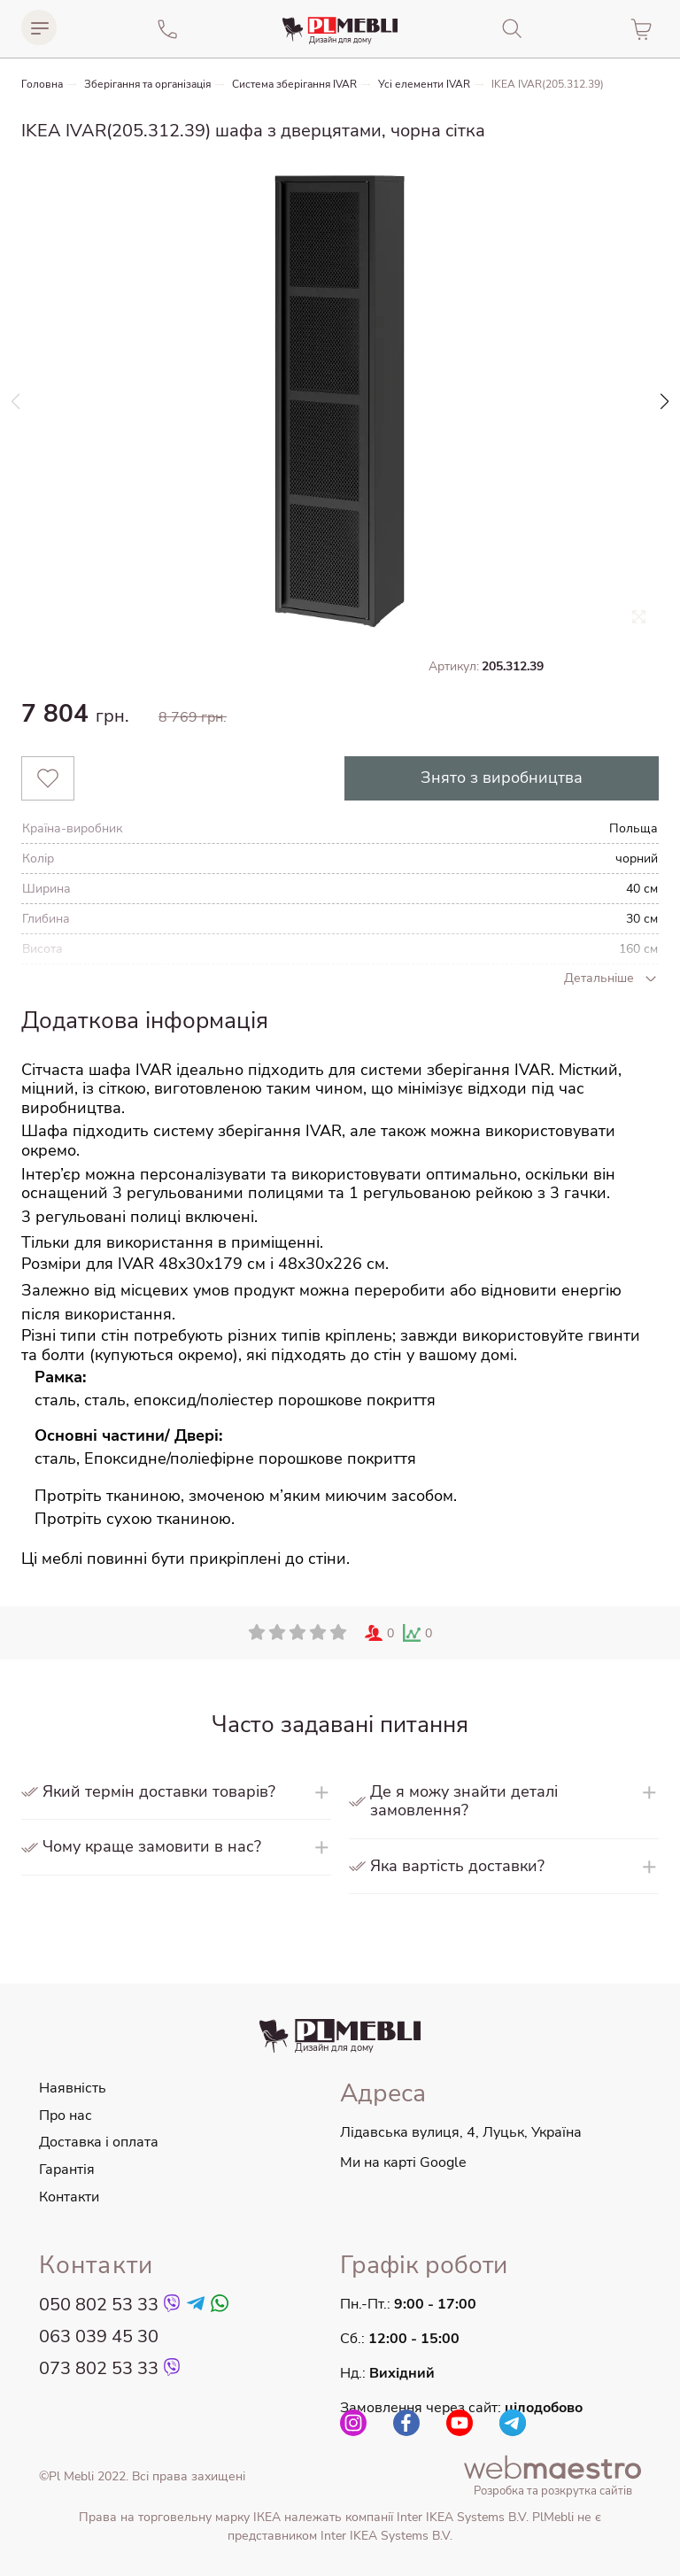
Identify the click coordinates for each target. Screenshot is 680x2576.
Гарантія (67, 2169)
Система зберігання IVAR (294, 84)
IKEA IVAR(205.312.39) (547, 84)
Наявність (72, 2088)
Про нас (65, 2115)
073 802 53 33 (98, 2368)
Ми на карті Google (403, 2162)
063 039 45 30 (98, 2336)
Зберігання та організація (147, 84)
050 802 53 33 (98, 2305)
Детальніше (611, 978)
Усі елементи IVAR (424, 84)
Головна (42, 84)
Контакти (69, 2197)
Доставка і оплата (98, 2142)
